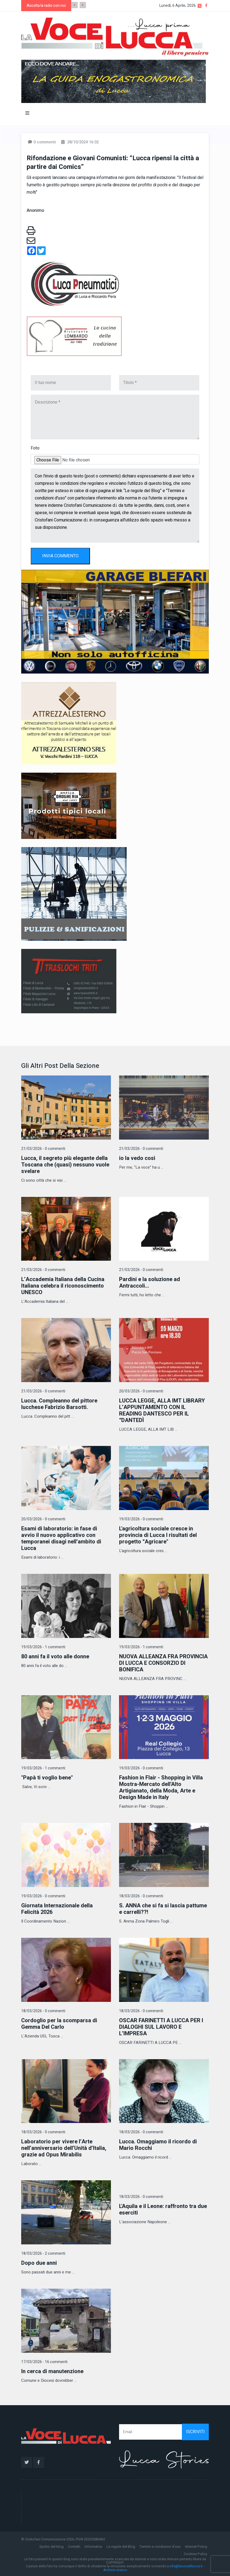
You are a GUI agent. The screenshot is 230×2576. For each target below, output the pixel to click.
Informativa (93, 2546)
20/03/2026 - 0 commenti (141, 1391)
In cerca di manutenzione (52, 2371)
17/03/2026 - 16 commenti (44, 2362)
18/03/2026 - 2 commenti (43, 2253)
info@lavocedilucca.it (186, 2566)
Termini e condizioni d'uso (160, 2546)
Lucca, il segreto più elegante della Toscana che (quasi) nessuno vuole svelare (65, 1164)
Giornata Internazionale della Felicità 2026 (57, 1909)
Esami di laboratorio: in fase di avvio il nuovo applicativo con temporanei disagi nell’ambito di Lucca (61, 1538)
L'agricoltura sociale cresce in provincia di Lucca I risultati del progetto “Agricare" (158, 1535)
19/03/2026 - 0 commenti (141, 1519)
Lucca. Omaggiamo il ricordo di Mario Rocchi (158, 2145)
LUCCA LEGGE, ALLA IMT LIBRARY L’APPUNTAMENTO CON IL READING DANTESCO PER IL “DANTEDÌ (162, 1410)
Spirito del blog (51, 2546)
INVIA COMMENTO (60, 556)
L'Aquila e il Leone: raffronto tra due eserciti (163, 2209)
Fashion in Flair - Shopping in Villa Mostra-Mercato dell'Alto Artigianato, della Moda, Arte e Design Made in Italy (161, 1787)
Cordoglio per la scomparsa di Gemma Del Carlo (59, 2024)
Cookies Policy (195, 2553)
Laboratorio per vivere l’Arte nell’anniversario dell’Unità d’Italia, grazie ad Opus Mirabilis (63, 2148)
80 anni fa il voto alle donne (55, 1656)
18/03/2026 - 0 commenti (141, 1896)
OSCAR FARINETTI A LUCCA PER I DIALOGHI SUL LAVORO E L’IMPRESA (161, 2027)
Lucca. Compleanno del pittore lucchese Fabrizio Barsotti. (59, 1404)
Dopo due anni (39, 2263)
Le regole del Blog (121, 2546)
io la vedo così (137, 1158)
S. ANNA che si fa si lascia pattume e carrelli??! (163, 1909)
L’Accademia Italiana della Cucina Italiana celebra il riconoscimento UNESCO (62, 1285)
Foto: (35, 448)
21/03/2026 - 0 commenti (43, 1149)
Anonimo (35, 210)
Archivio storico (115, 2570)
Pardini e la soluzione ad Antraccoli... (149, 1282)
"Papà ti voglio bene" (47, 1778)
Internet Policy (196, 2546)
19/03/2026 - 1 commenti (43, 1647)
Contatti (74, 2546)
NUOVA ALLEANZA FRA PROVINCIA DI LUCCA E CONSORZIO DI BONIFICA (163, 1663)
